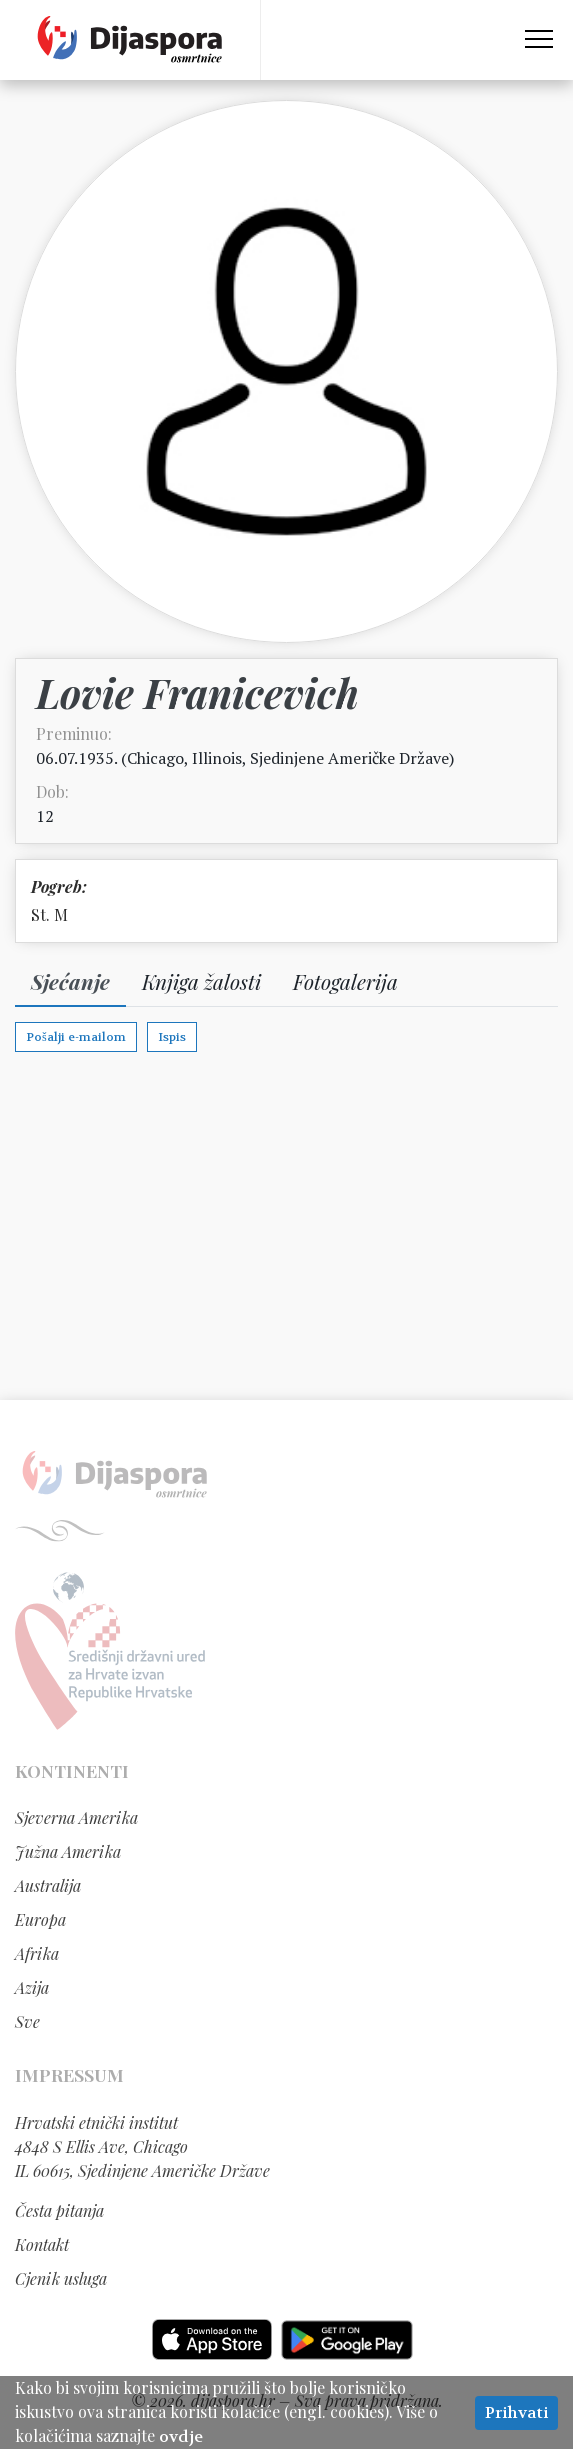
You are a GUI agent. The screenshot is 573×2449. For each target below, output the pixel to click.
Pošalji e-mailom (76, 1037)
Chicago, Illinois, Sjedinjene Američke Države (288, 758)
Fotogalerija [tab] (345, 981)
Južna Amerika (68, 1851)
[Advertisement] (286, 1240)
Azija (32, 1987)
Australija (48, 1885)
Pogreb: (59, 886)
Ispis (172, 1037)
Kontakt (42, 2244)
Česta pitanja (59, 2210)
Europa (40, 1919)
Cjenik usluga (61, 2278)
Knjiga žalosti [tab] (201, 981)
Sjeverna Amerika (76, 1817)
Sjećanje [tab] (70, 981)
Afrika (37, 1953)
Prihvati (516, 2412)
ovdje (181, 2436)
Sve (27, 2021)
